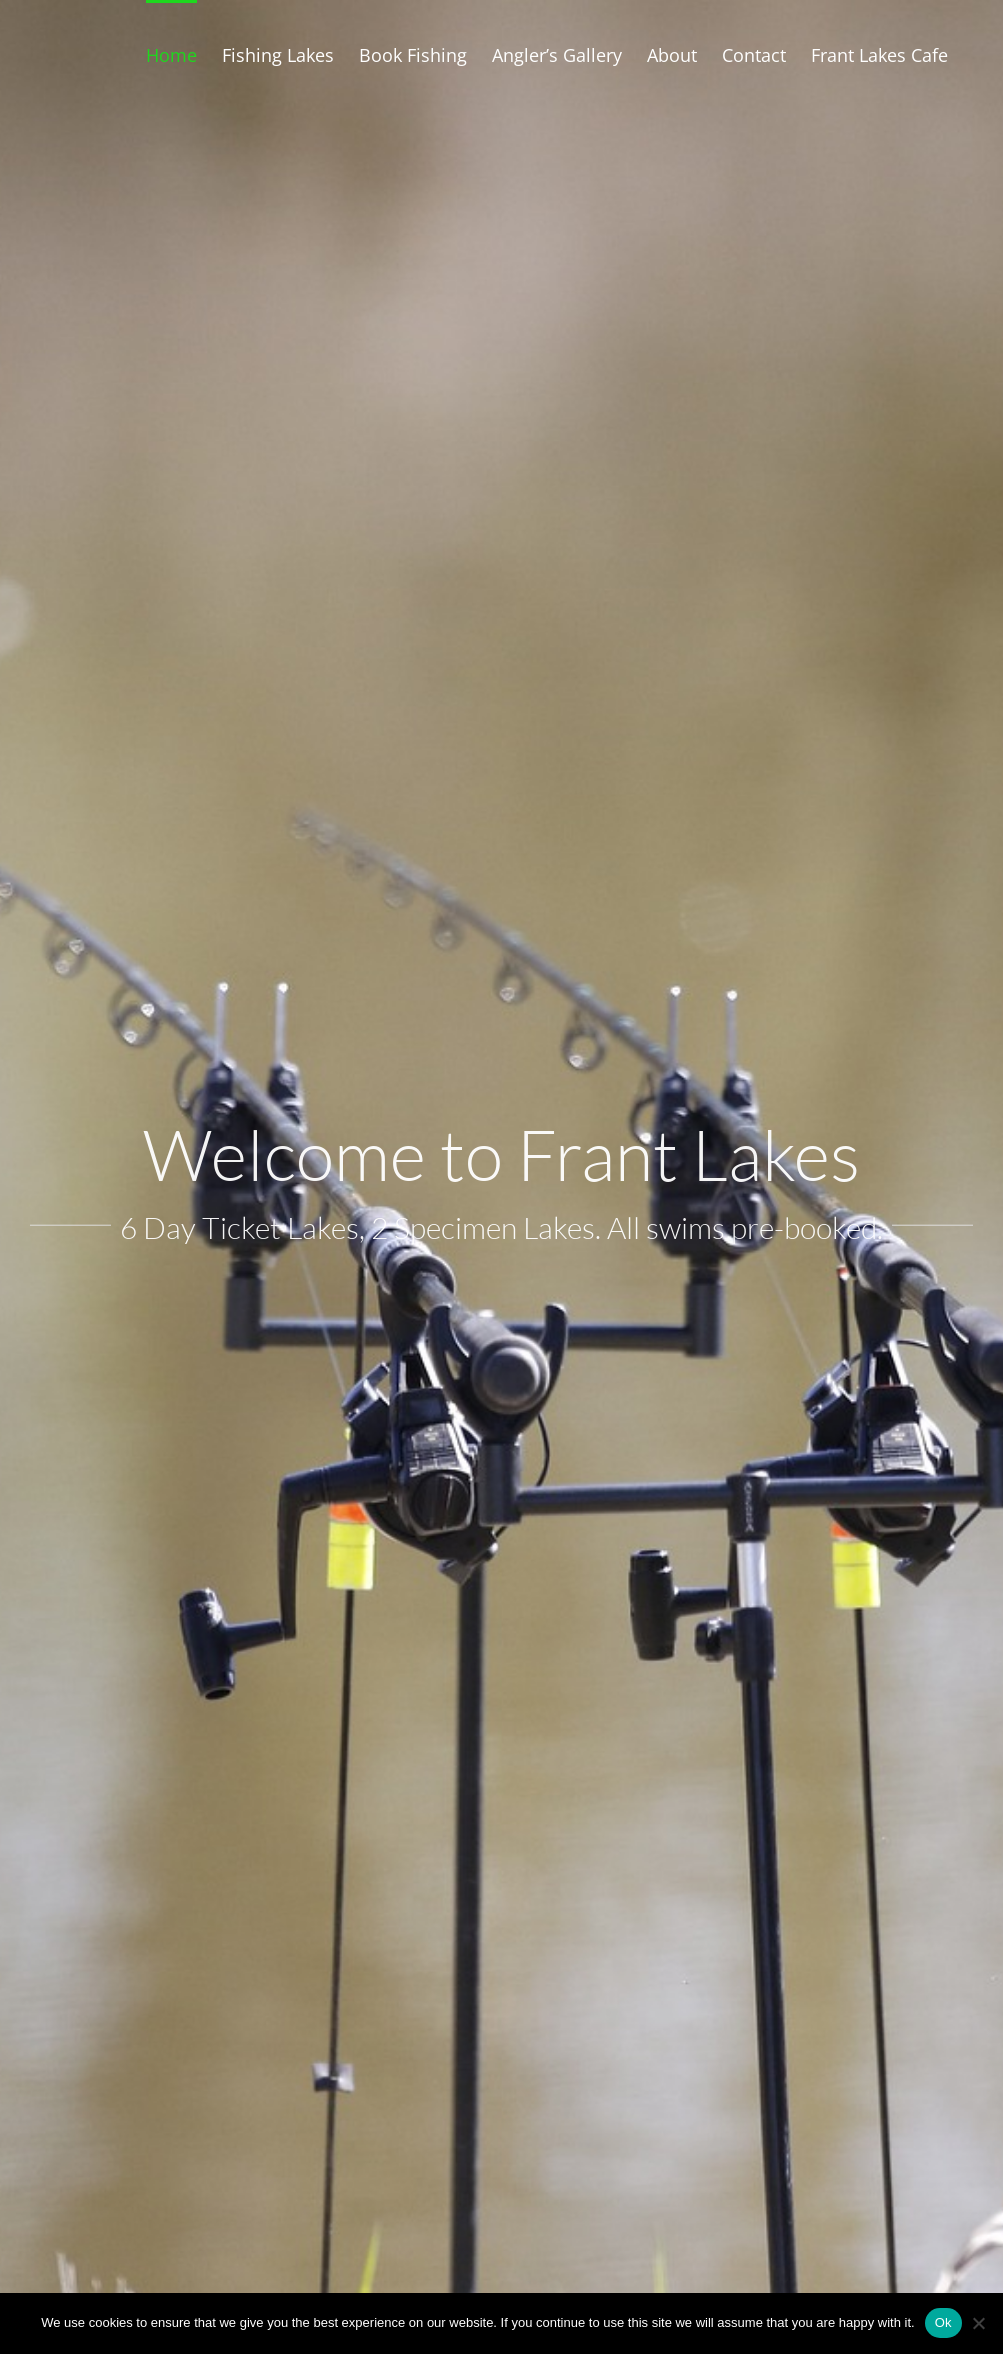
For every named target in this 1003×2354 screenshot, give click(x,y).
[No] (978, 2323)
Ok (943, 2322)
